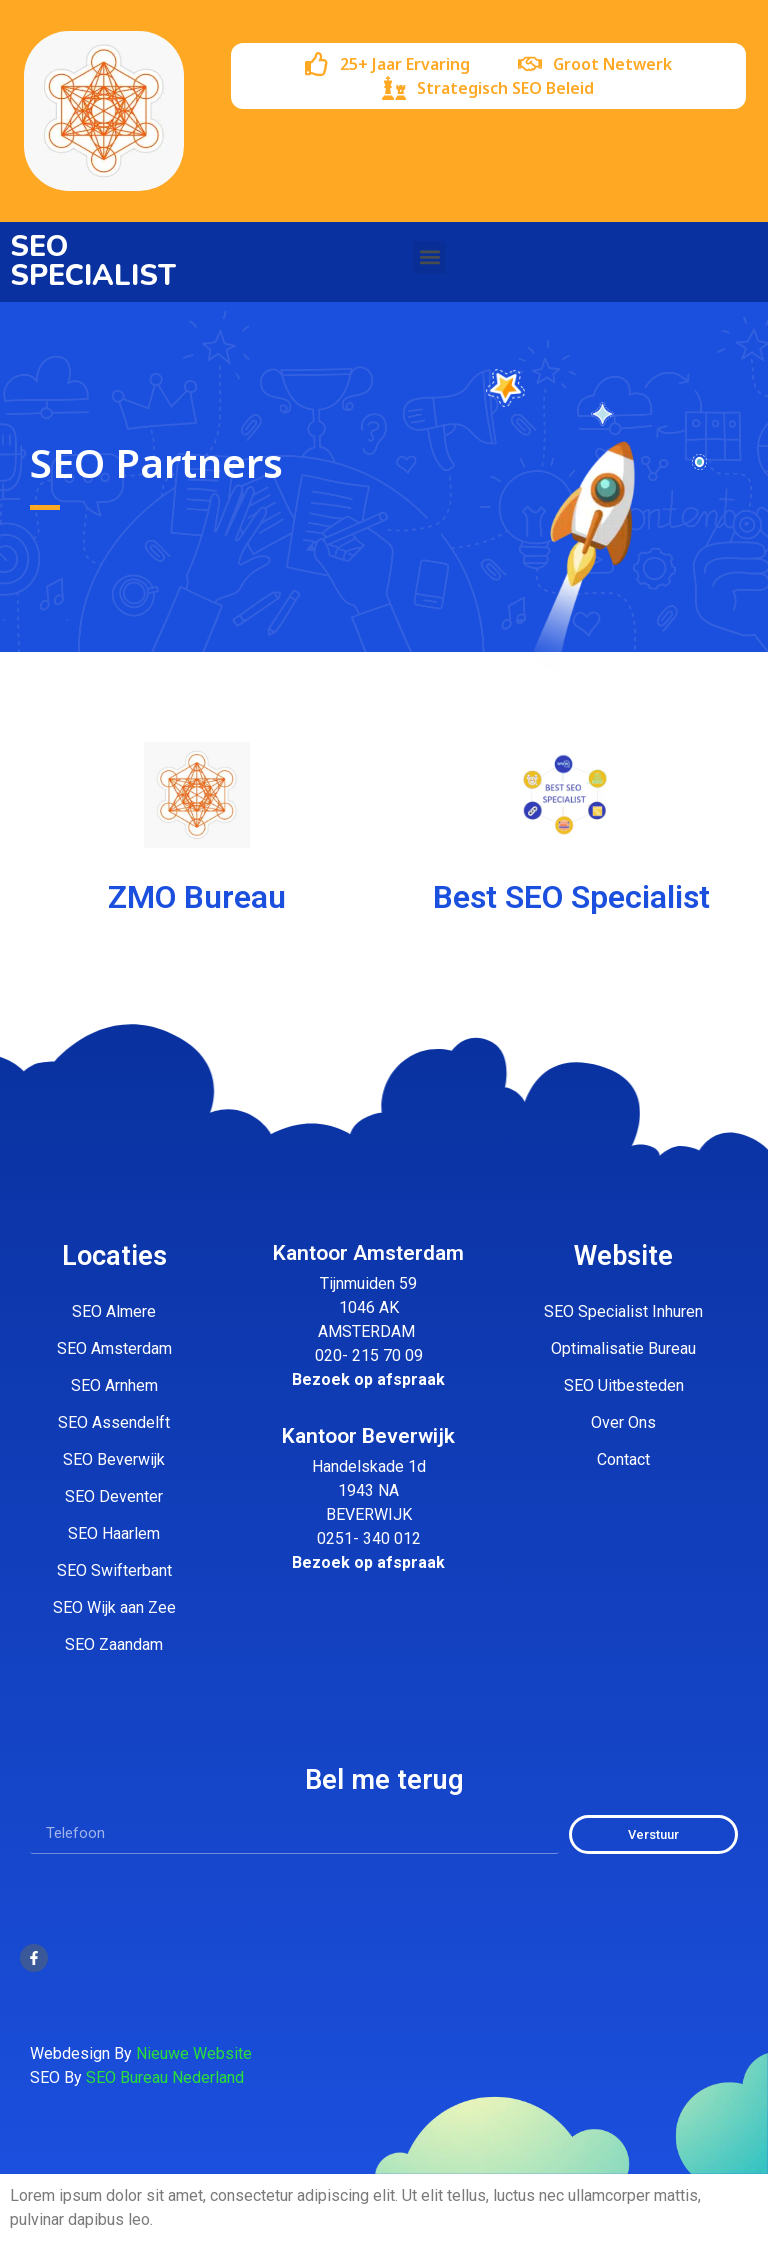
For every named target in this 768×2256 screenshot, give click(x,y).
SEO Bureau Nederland (165, 2077)
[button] (429, 257)
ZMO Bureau (197, 897)
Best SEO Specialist (571, 897)
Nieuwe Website (194, 2053)
